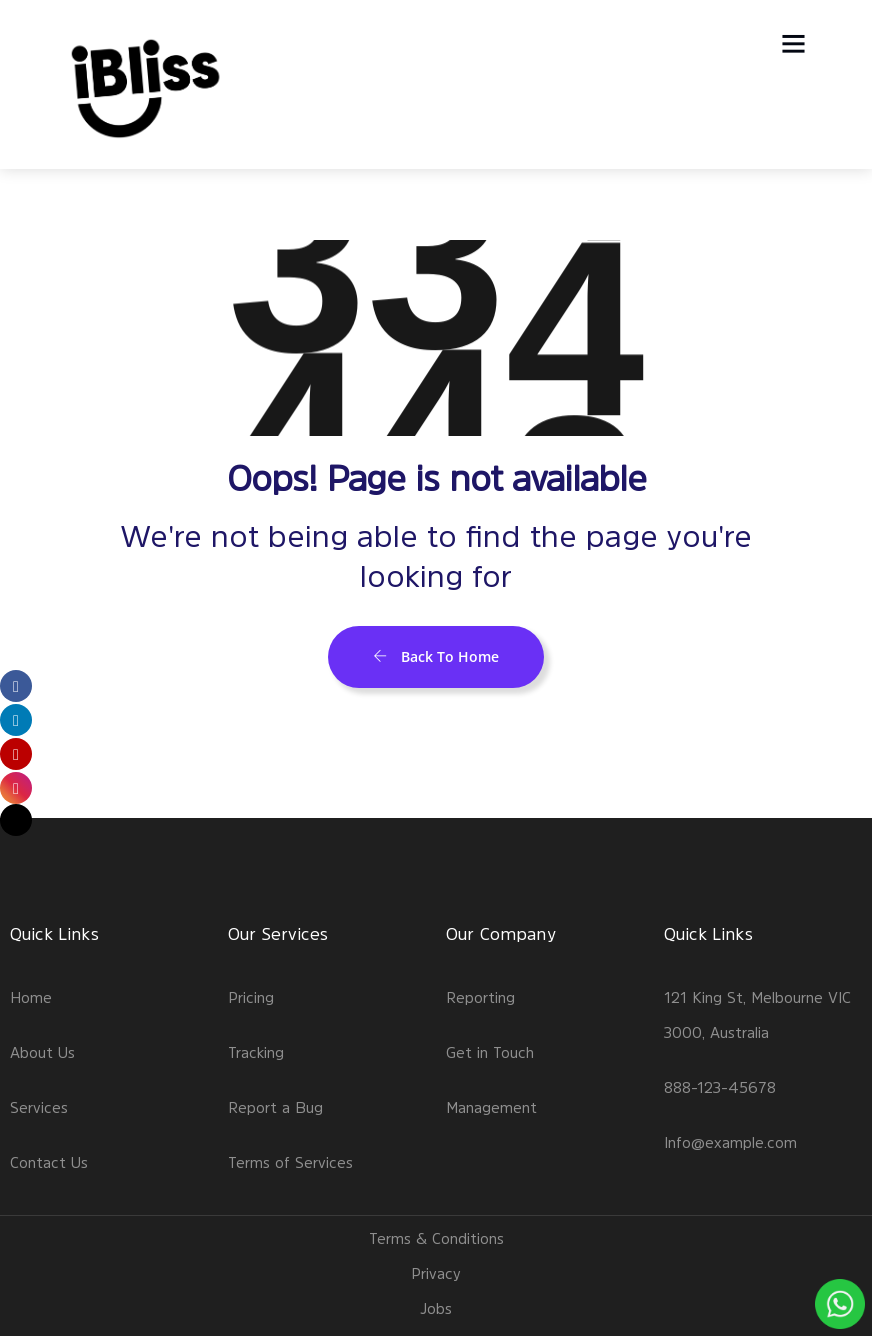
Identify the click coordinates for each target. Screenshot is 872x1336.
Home (31, 997)
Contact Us (49, 1162)
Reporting (480, 997)
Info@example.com (730, 1142)
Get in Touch (490, 1052)
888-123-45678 (720, 1087)
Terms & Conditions (436, 1238)
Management (491, 1107)
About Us (42, 1052)
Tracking (256, 1052)
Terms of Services (290, 1162)
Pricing (251, 997)
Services (39, 1107)
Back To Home (436, 656)
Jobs (436, 1308)
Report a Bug (275, 1107)
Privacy (436, 1273)
